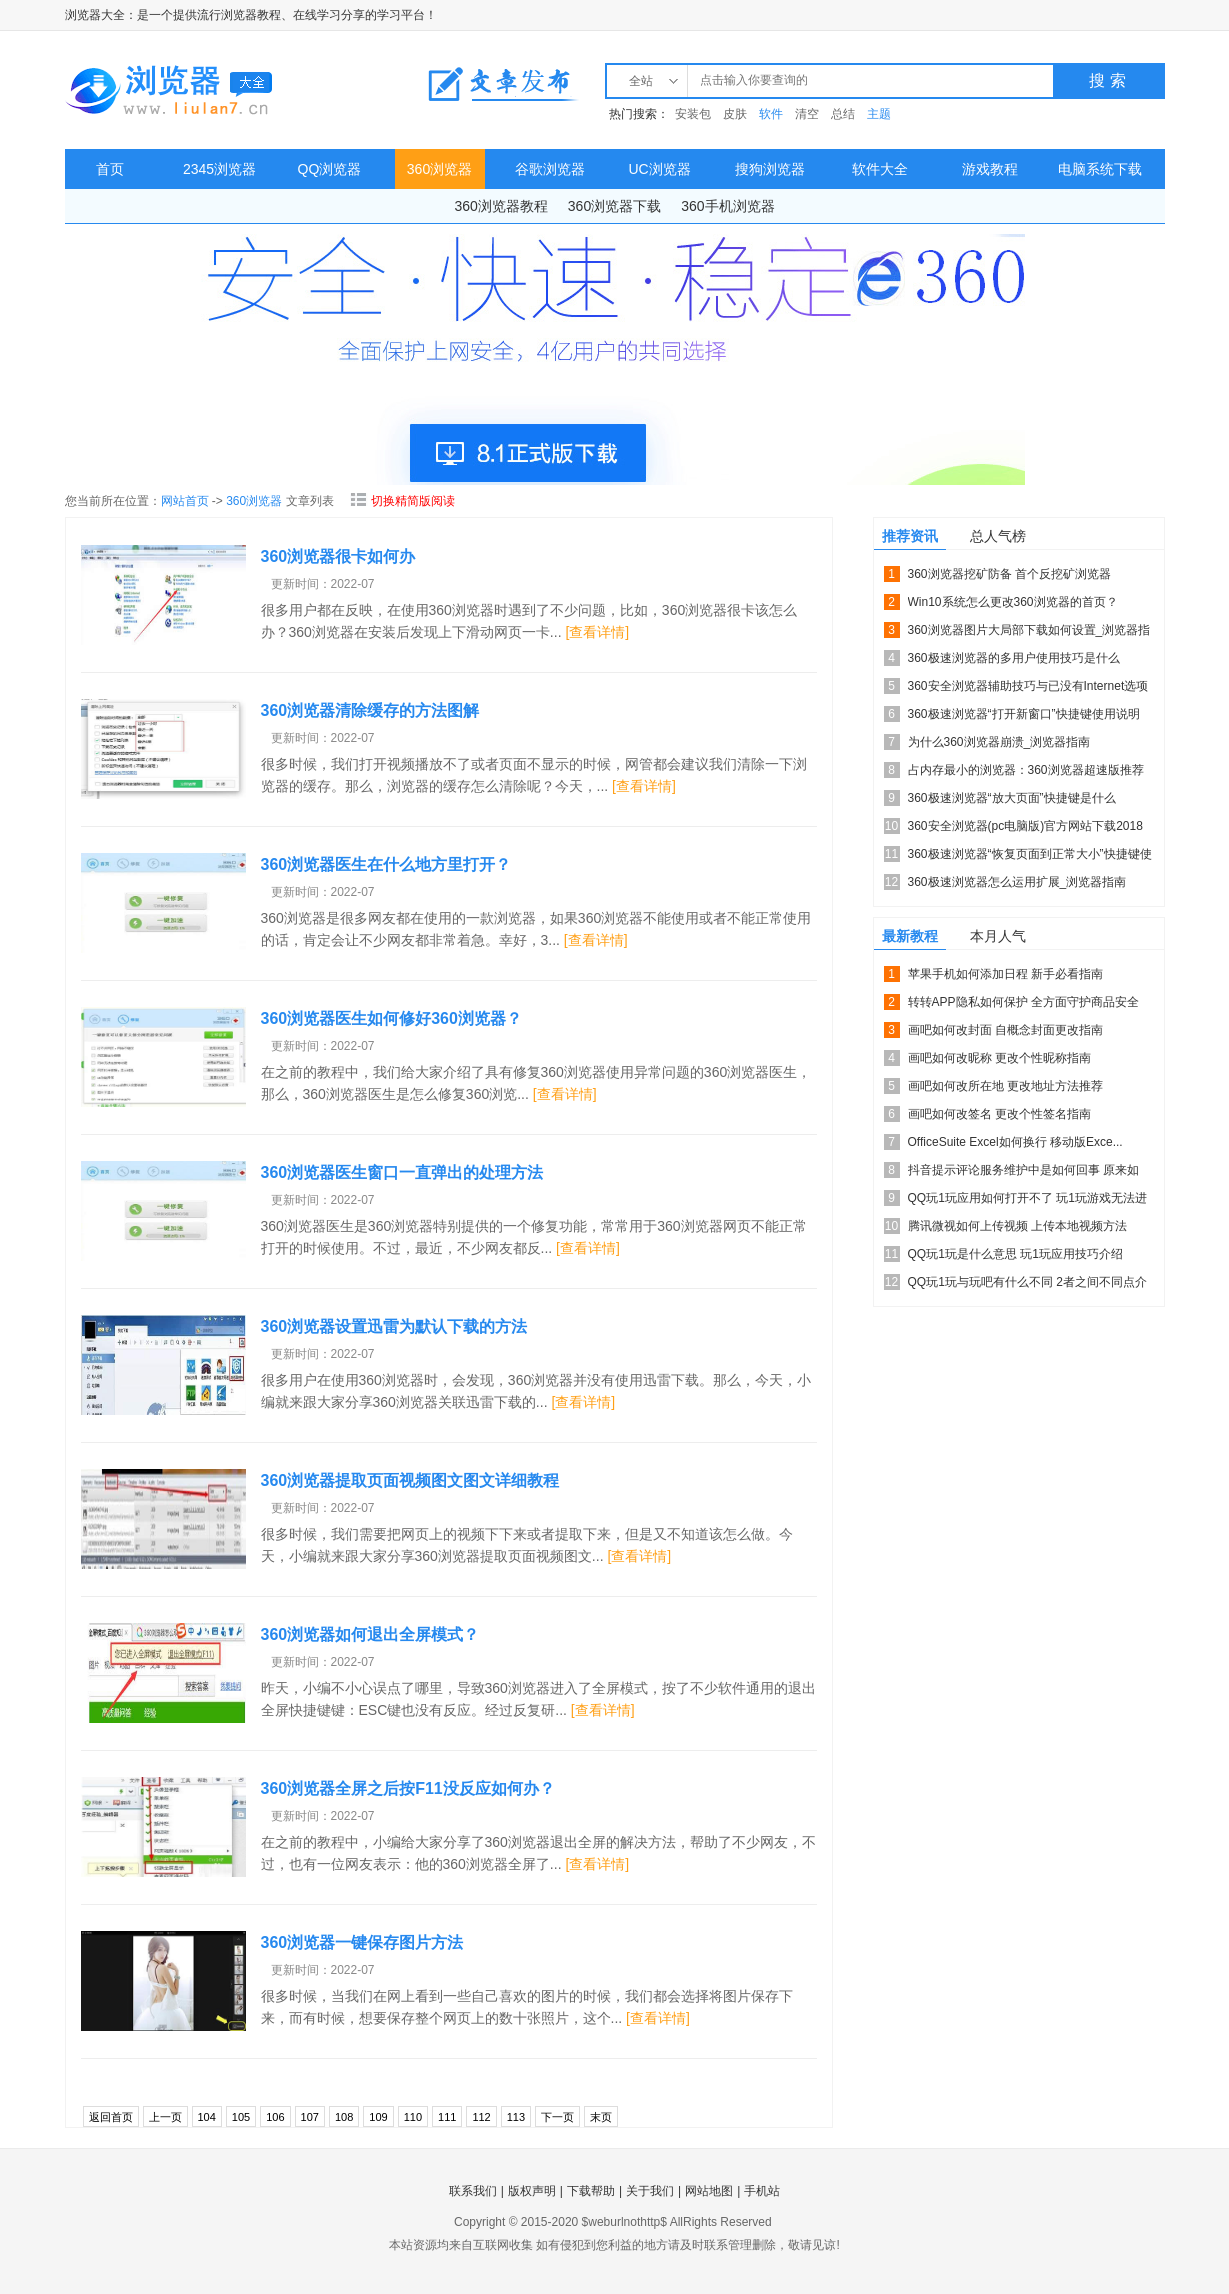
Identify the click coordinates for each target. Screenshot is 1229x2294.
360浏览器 (439, 169)
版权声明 (532, 2191)
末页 (601, 2117)
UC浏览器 (659, 169)
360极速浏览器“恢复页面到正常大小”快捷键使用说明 (1030, 857)
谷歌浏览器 (550, 169)
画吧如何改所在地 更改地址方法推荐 (1005, 1086)
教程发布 (503, 84)
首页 (110, 169)
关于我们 (650, 2191)
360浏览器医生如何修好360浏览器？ (391, 1018)
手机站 (762, 2191)
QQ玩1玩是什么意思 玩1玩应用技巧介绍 (1015, 1254)
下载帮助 (591, 2191)
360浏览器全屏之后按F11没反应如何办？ (408, 1788)
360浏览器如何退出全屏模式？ (370, 1634)
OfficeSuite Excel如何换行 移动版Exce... (1015, 1142)
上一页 (165, 2117)
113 (516, 2117)
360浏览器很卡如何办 (338, 556)
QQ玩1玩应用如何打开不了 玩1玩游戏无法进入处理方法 (1027, 1201)
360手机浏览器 (727, 206)
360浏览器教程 (500, 206)
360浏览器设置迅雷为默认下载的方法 (394, 1326)
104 (207, 2117)
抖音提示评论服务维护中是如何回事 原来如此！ (1023, 1173)
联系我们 (473, 2191)
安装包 (693, 114)
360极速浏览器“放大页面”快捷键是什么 (1012, 798)
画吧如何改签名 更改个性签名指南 (999, 1114)
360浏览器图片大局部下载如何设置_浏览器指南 (1029, 633)
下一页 (557, 2117)
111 (447, 2117)
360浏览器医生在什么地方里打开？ (386, 864)
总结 (843, 114)
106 (275, 2117)
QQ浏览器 (330, 169)
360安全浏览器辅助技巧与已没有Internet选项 (1028, 686)
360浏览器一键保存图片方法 (362, 1942)
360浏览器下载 (614, 206)
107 (310, 2117)
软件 (771, 114)
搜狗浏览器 (770, 169)
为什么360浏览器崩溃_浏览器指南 (999, 742)
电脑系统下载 (1100, 169)
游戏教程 (990, 169)
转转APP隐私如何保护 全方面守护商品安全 (1023, 1002)
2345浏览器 (219, 169)
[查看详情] (597, 632)
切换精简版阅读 (402, 501)
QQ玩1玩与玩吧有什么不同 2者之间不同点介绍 (1027, 1285)
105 (241, 2117)
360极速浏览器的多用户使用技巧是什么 (1014, 658)
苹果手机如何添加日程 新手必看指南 (1005, 974)
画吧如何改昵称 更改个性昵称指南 (999, 1058)
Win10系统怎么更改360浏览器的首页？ (1013, 602)
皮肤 (735, 114)
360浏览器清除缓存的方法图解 (370, 710)
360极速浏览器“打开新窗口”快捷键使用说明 (1024, 714)
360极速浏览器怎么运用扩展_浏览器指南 (1017, 882)
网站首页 (185, 501)
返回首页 (111, 2117)
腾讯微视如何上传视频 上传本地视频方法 (1017, 1226)
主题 (879, 114)
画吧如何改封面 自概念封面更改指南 (1005, 1030)
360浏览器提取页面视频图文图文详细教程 (410, 1480)
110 (413, 2117)
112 (481, 2117)
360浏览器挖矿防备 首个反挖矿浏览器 (1009, 574)
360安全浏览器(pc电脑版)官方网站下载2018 (1025, 826)
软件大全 (880, 169)
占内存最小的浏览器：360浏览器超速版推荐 (1026, 770)
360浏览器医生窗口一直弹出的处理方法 (402, 1172)
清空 (807, 114)
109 (378, 2117)
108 (344, 2117)
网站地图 (709, 2191)
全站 (641, 81)
